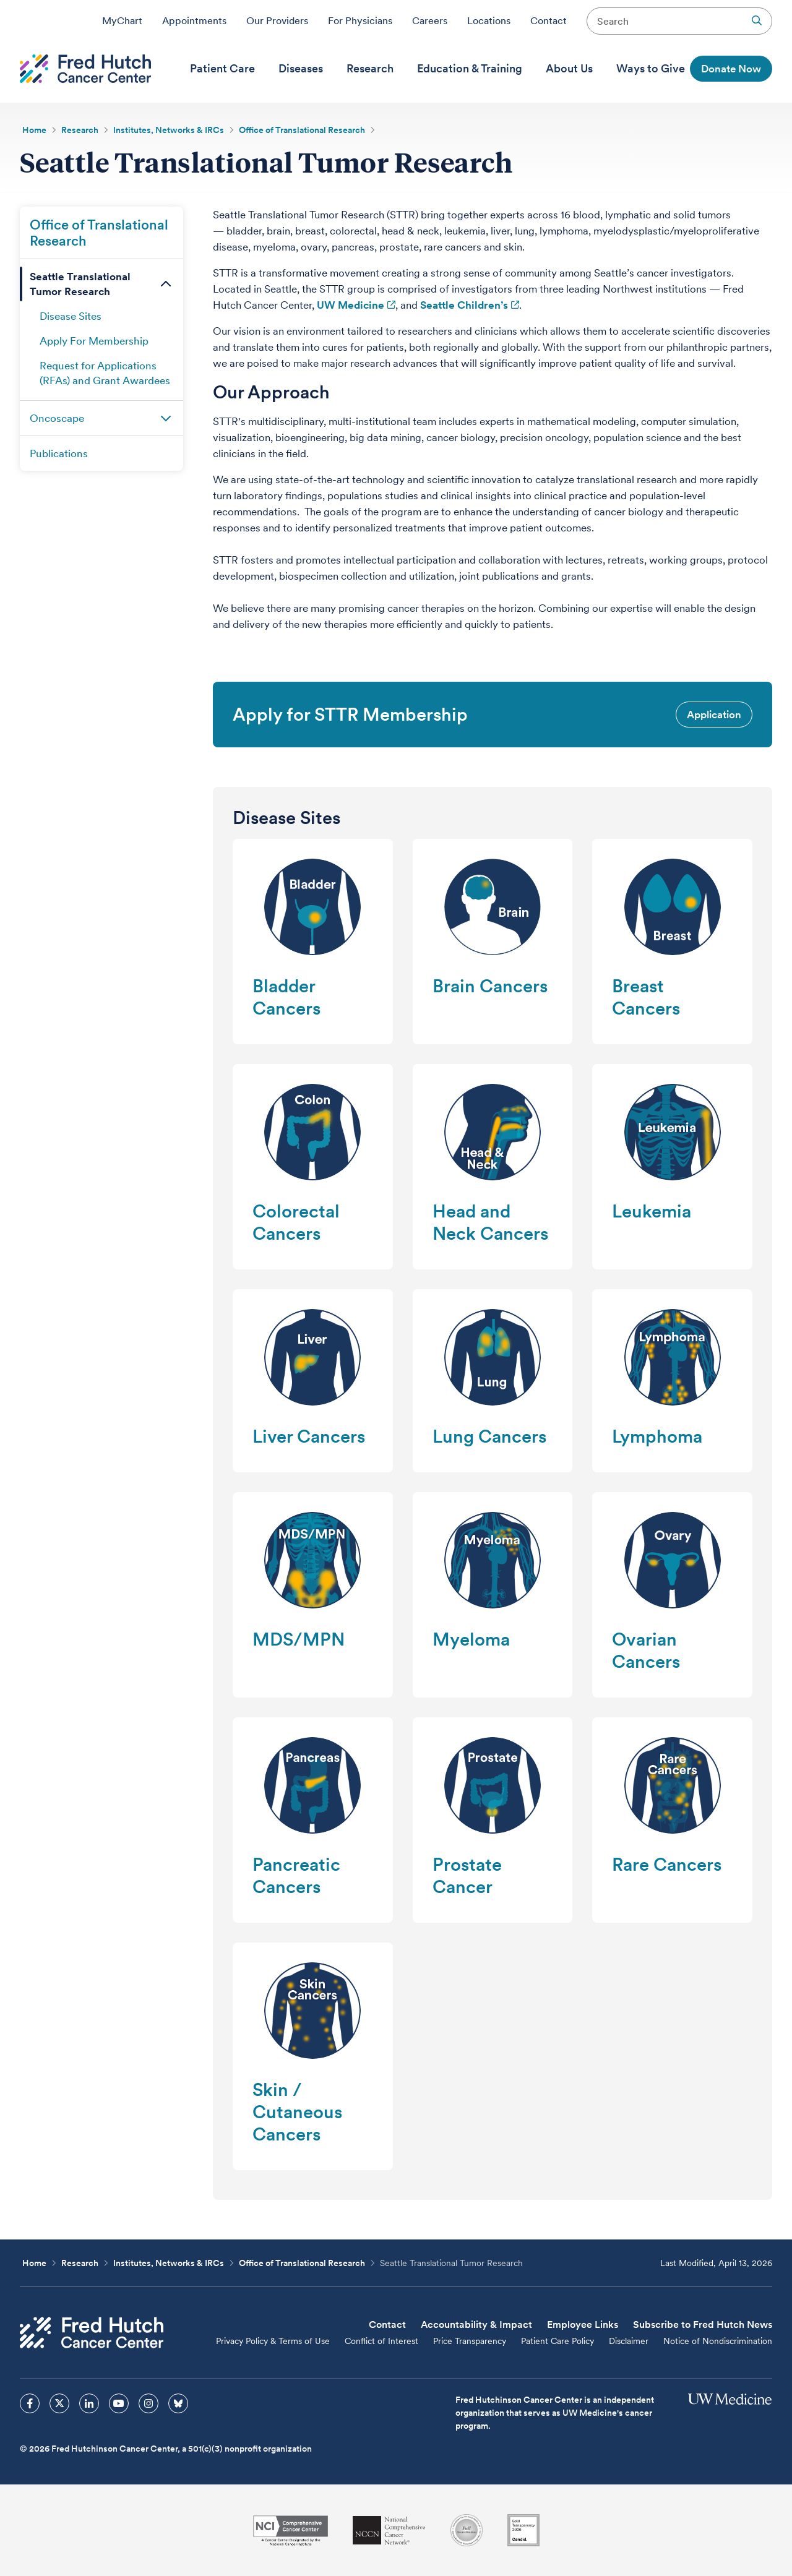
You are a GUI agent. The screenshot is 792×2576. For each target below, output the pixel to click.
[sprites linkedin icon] (89, 2403)
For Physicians (360, 20)
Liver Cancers (308, 1436)
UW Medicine (350, 305)
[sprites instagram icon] (148, 2403)
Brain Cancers (490, 986)
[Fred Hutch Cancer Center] (91, 2332)
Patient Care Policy (557, 2341)
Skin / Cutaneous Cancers (297, 2112)
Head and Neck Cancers (490, 1222)
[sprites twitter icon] (59, 2403)
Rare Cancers (666, 1864)
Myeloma (471, 1639)
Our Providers (277, 20)
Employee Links (582, 2324)
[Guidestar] (523, 2530)
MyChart (122, 20)
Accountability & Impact (476, 2324)
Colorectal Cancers (296, 1222)
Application (714, 714)
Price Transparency (469, 2341)
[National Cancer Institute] (290, 2530)
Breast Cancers (646, 997)
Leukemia (651, 1211)
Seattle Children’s (464, 305)
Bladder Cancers (286, 997)
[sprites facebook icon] (30, 2403)
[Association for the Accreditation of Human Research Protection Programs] (466, 2530)
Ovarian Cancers (646, 1650)
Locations (488, 20)
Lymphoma (657, 1436)
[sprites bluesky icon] (178, 2403)
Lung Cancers (489, 1436)
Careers (429, 20)
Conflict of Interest (381, 2341)
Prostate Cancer (467, 1875)
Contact (548, 20)
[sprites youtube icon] (119, 2403)
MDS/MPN (298, 1639)
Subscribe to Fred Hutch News (702, 2324)
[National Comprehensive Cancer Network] (389, 2530)
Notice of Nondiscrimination (717, 2341)
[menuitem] (222, 68)
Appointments (194, 20)
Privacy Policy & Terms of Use (273, 2341)
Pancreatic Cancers (296, 1875)
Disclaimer (628, 2341)
